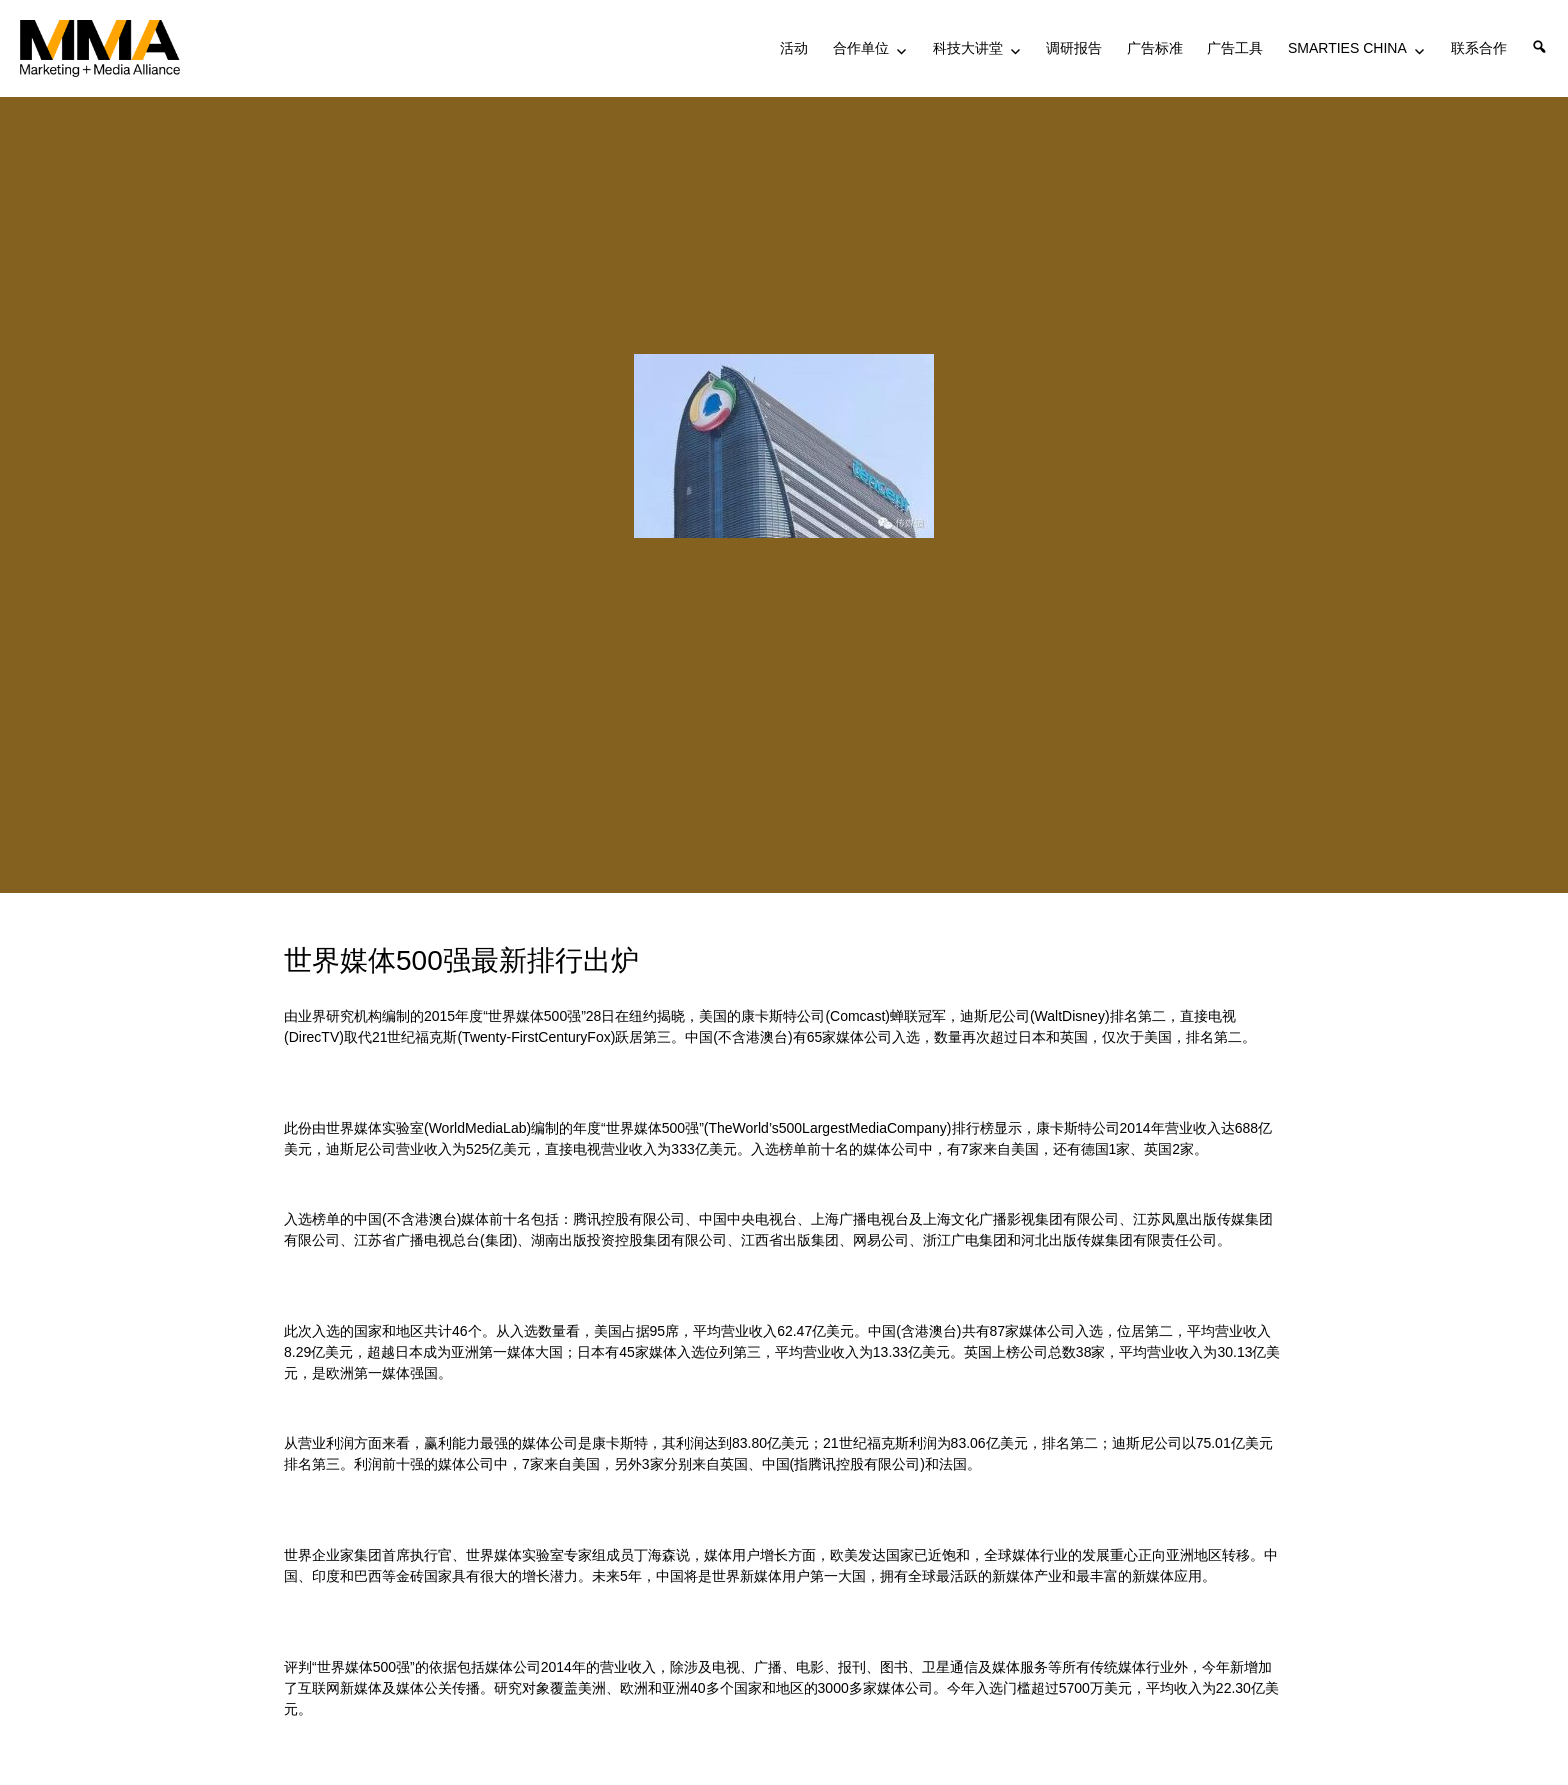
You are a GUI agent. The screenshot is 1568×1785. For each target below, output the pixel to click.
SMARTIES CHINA (1347, 48)
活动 (794, 48)
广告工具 (1235, 48)
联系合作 (1479, 48)
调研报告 (1074, 48)
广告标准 (1155, 48)
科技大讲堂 (968, 48)
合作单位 (861, 48)
